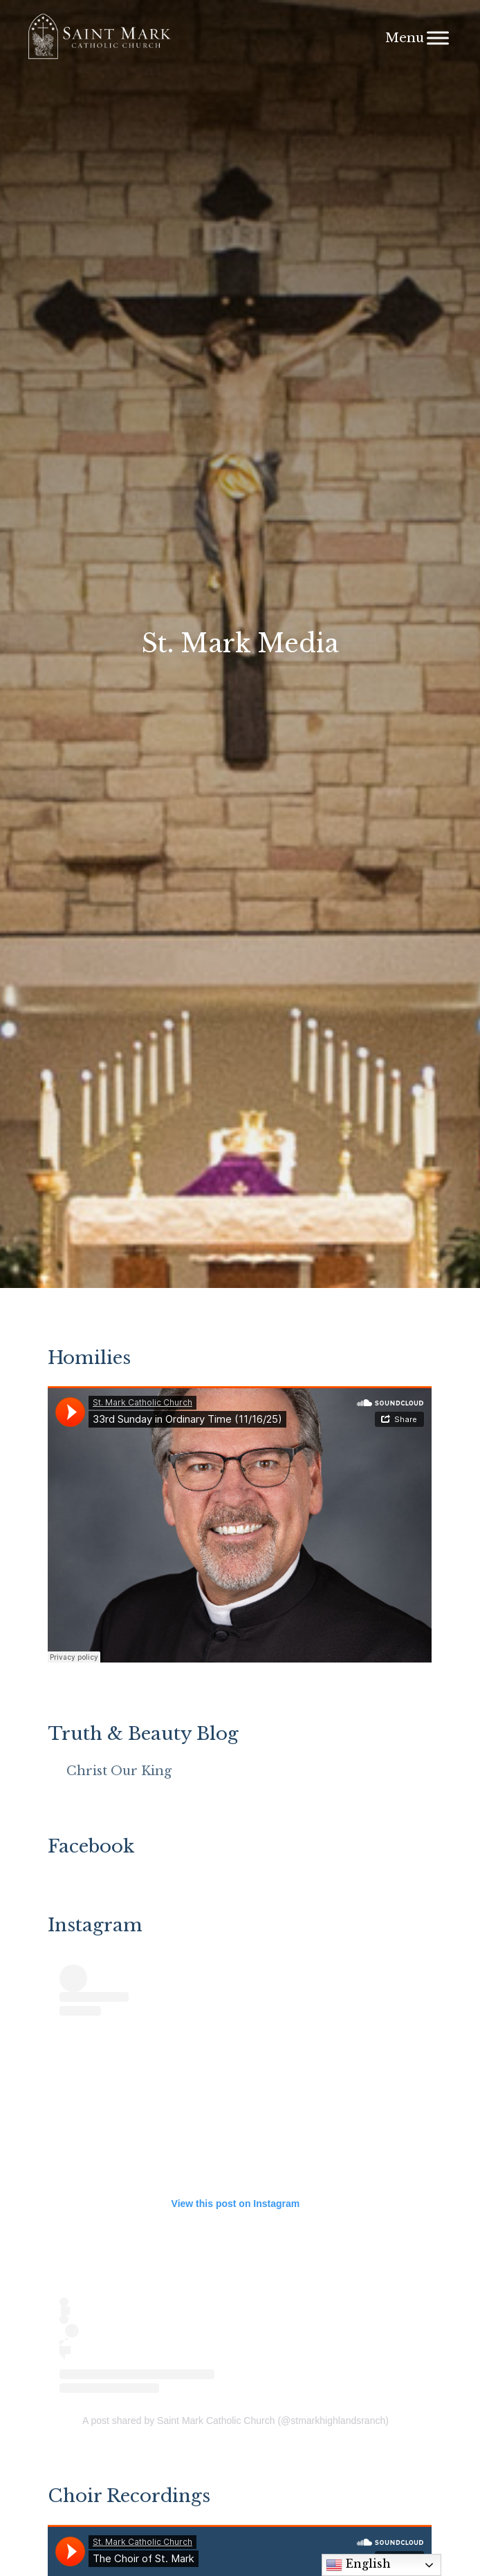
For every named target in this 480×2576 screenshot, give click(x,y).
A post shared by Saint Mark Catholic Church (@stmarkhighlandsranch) (235, 2420)
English (358, 2565)
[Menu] (438, 37)
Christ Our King (119, 1771)
